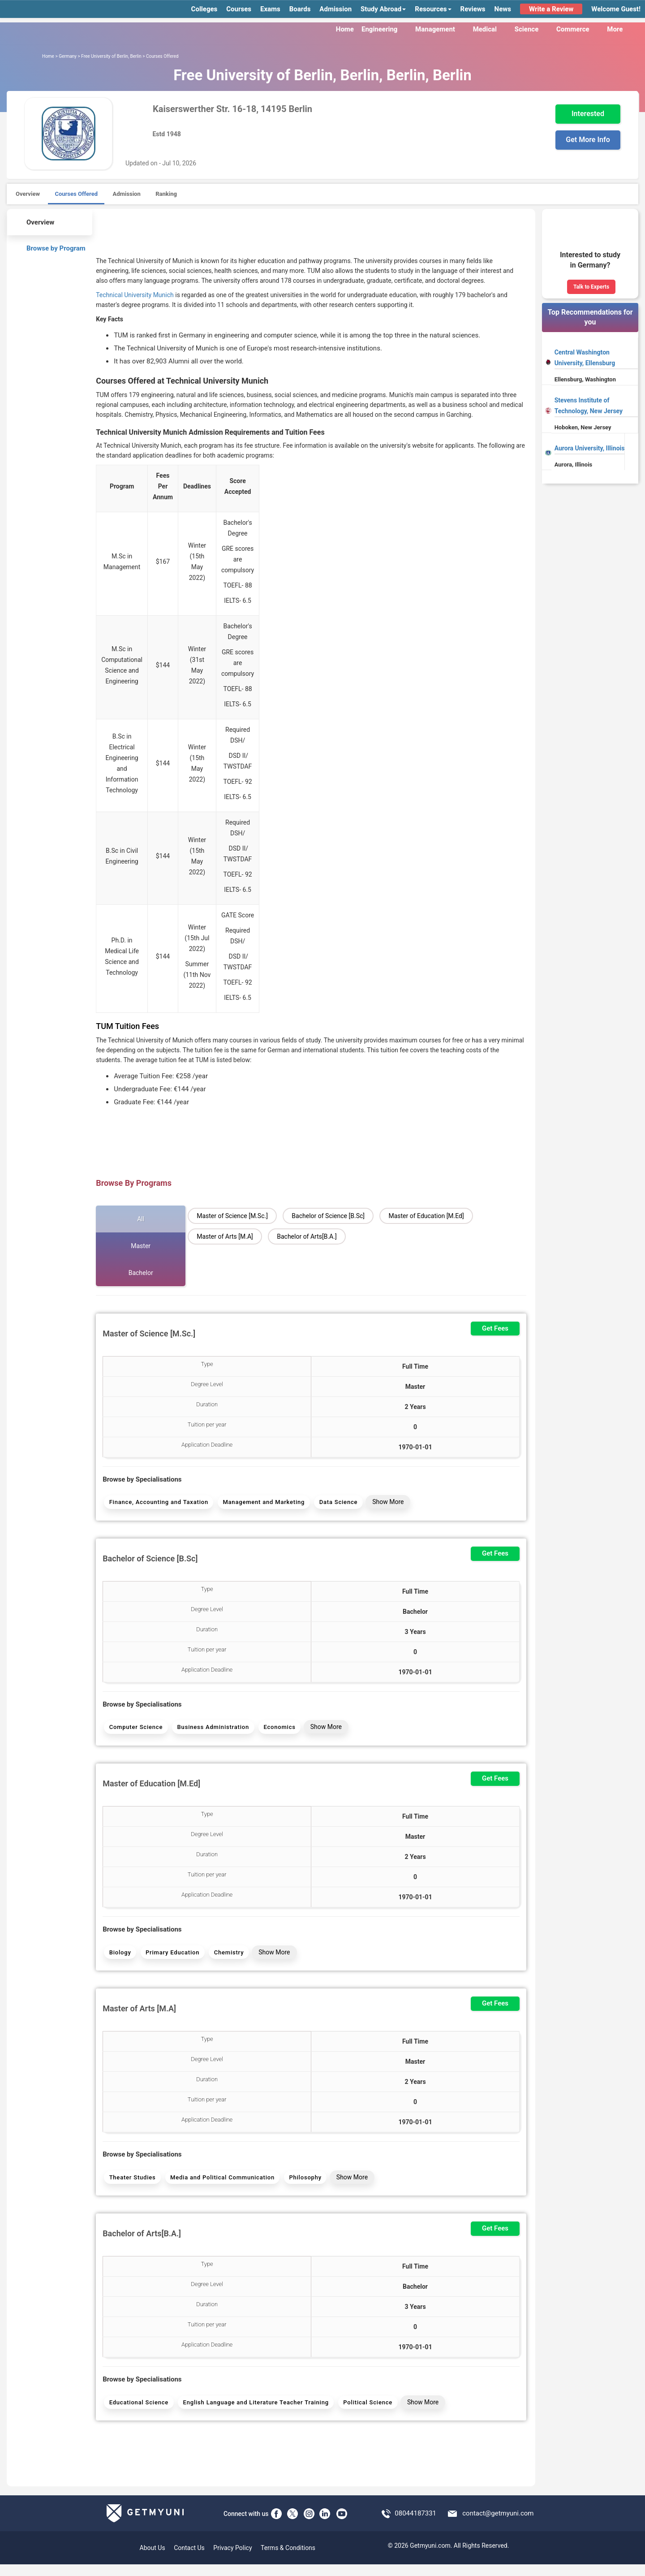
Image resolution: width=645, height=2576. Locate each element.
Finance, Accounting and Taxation (157, 1503)
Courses (238, 9)
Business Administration (211, 1731)
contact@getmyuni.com (497, 2525)
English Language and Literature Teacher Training (254, 2412)
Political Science (364, 2412)
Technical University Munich (135, 294)
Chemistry (226, 1958)
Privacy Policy (232, 2559)
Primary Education (171, 1958)
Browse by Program (50, 247)
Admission (335, 9)
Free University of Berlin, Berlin (111, 56)
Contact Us (189, 2559)
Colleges (204, 9)
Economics (276, 1731)
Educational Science (138, 2412)
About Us (152, 2559)
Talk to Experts (591, 287)
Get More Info (588, 139)
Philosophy (302, 2185)
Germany (68, 56)
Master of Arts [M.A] (225, 1236)
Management (440, 29)
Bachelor (141, 1272)
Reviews (473, 9)
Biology (119, 1958)
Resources (433, 9)
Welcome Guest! (616, 9)
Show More (384, 1503)
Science (532, 29)
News (502, 9)
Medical (490, 29)
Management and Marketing (262, 1503)
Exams (270, 9)
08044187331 (415, 2525)
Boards (300, 9)
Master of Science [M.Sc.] (232, 1215)
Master (140, 1245)
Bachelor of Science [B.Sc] (328, 1215)
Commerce (577, 29)
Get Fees (495, 1328)
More (620, 29)
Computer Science (135, 1731)
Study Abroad (383, 9)
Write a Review (551, 9)
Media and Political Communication (220, 2185)
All (140, 1219)
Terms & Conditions (288, 2559)
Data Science (335, 1503)
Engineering (384, 29)
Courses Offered (76, 193)
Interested (588, 113)
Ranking (166, 193)
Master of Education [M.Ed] (426, 1215)
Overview (28, 193)
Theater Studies (131, 2185)
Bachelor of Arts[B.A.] (306, 1236)
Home (345, 29)
